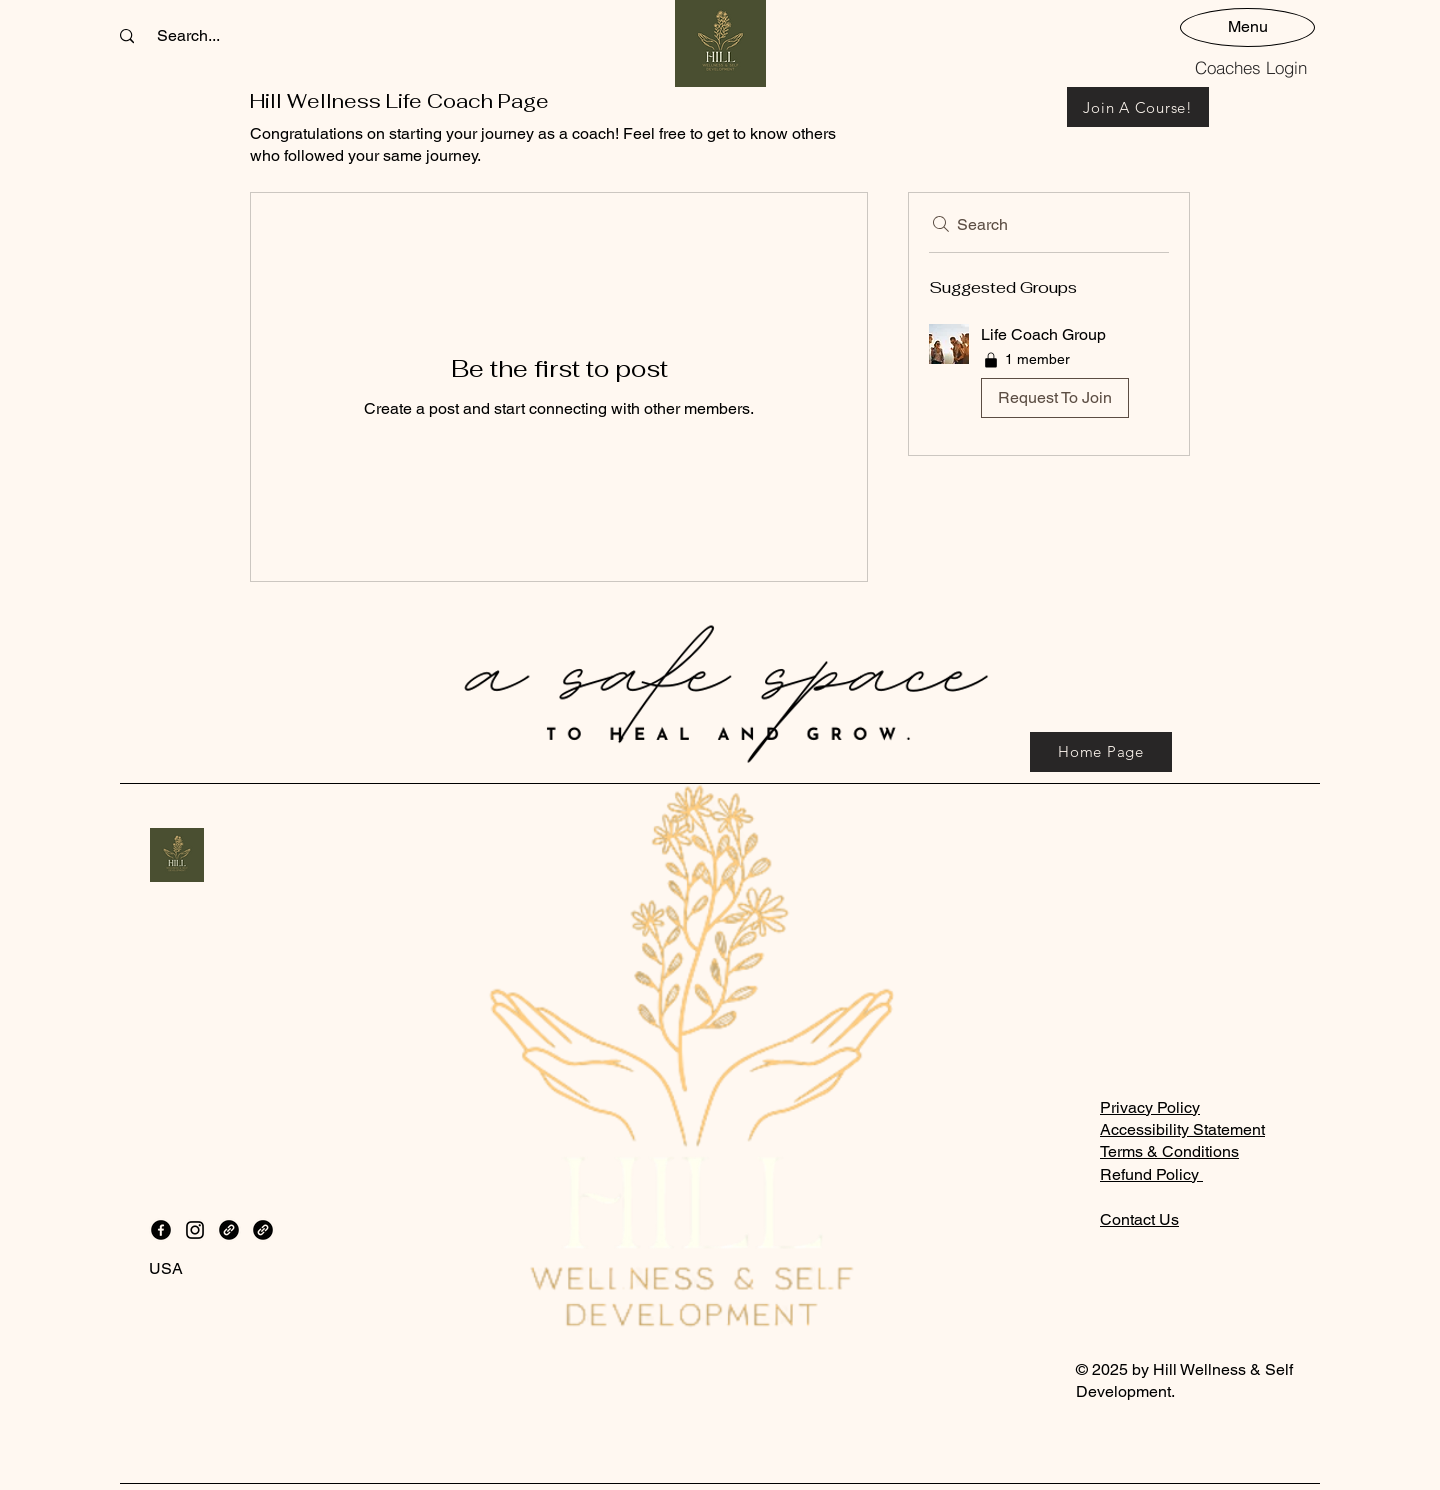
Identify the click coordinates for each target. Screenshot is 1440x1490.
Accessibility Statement (1182, 1129)
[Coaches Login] (1251, 67)
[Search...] (188, 36)
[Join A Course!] (1138, 107)
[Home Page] (1101, 752)
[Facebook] (161, 1230)
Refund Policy (1151, 1174)
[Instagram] (195, 1230)
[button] (1049, 375)
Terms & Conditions (1169, 1151)
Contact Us (1139, 1219)
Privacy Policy (1150, 1107)
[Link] (229, 1230)
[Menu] (1247, 26)
